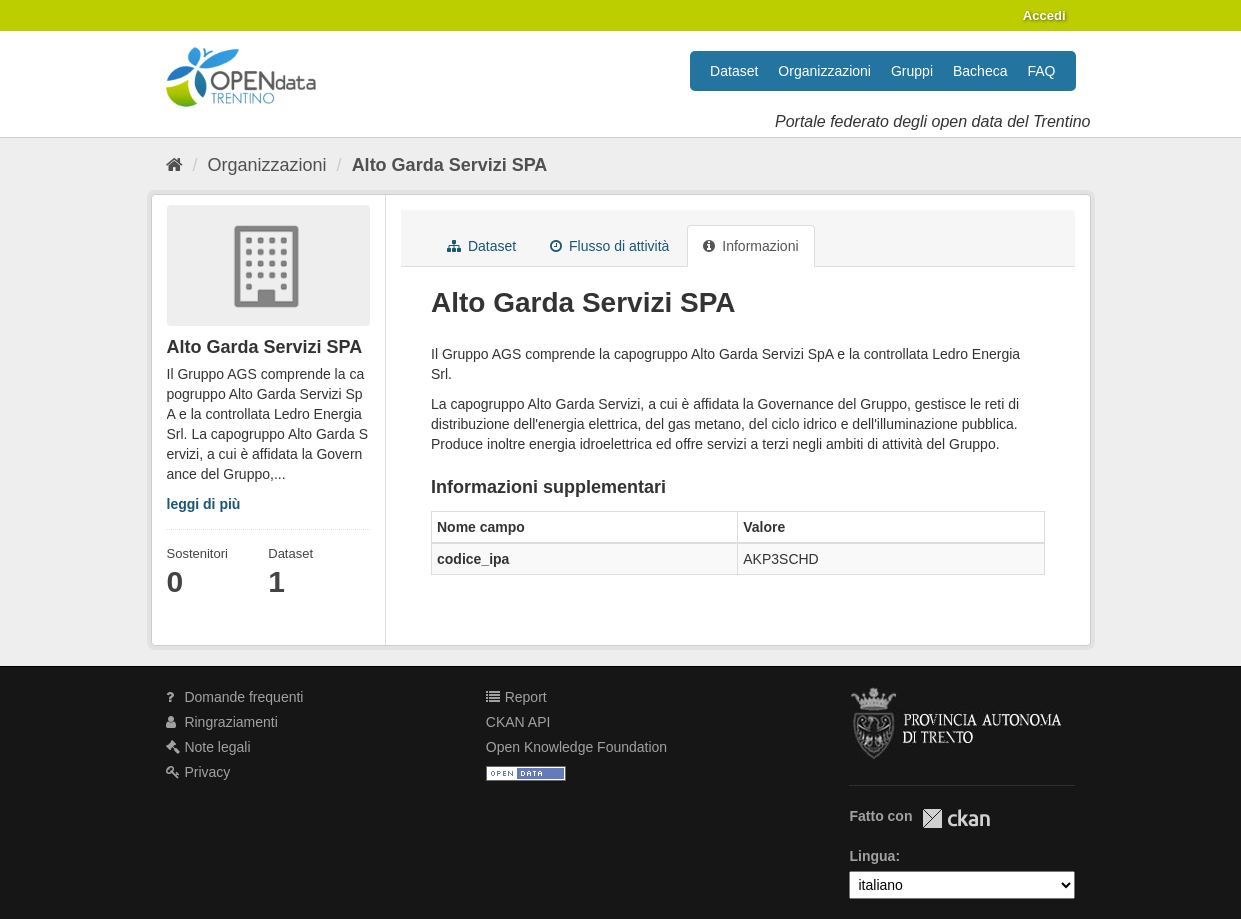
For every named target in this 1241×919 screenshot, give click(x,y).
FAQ (1041, 71)
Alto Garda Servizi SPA (450, 165)
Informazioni (750, 246)
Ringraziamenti (222, 722)
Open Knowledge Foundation (576, 747)
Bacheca (980, 71)
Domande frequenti (235, 697)
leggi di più (204, 504)
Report (516, 697)
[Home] (174, 165)
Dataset (734, 71)
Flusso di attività (609, 246)
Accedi (1044, 15)
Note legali (208, 747)
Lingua (872, 856)
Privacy (198, 772)
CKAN (956, 818)
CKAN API (518, 722)
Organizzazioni (824, 71)
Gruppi (912, 71)
